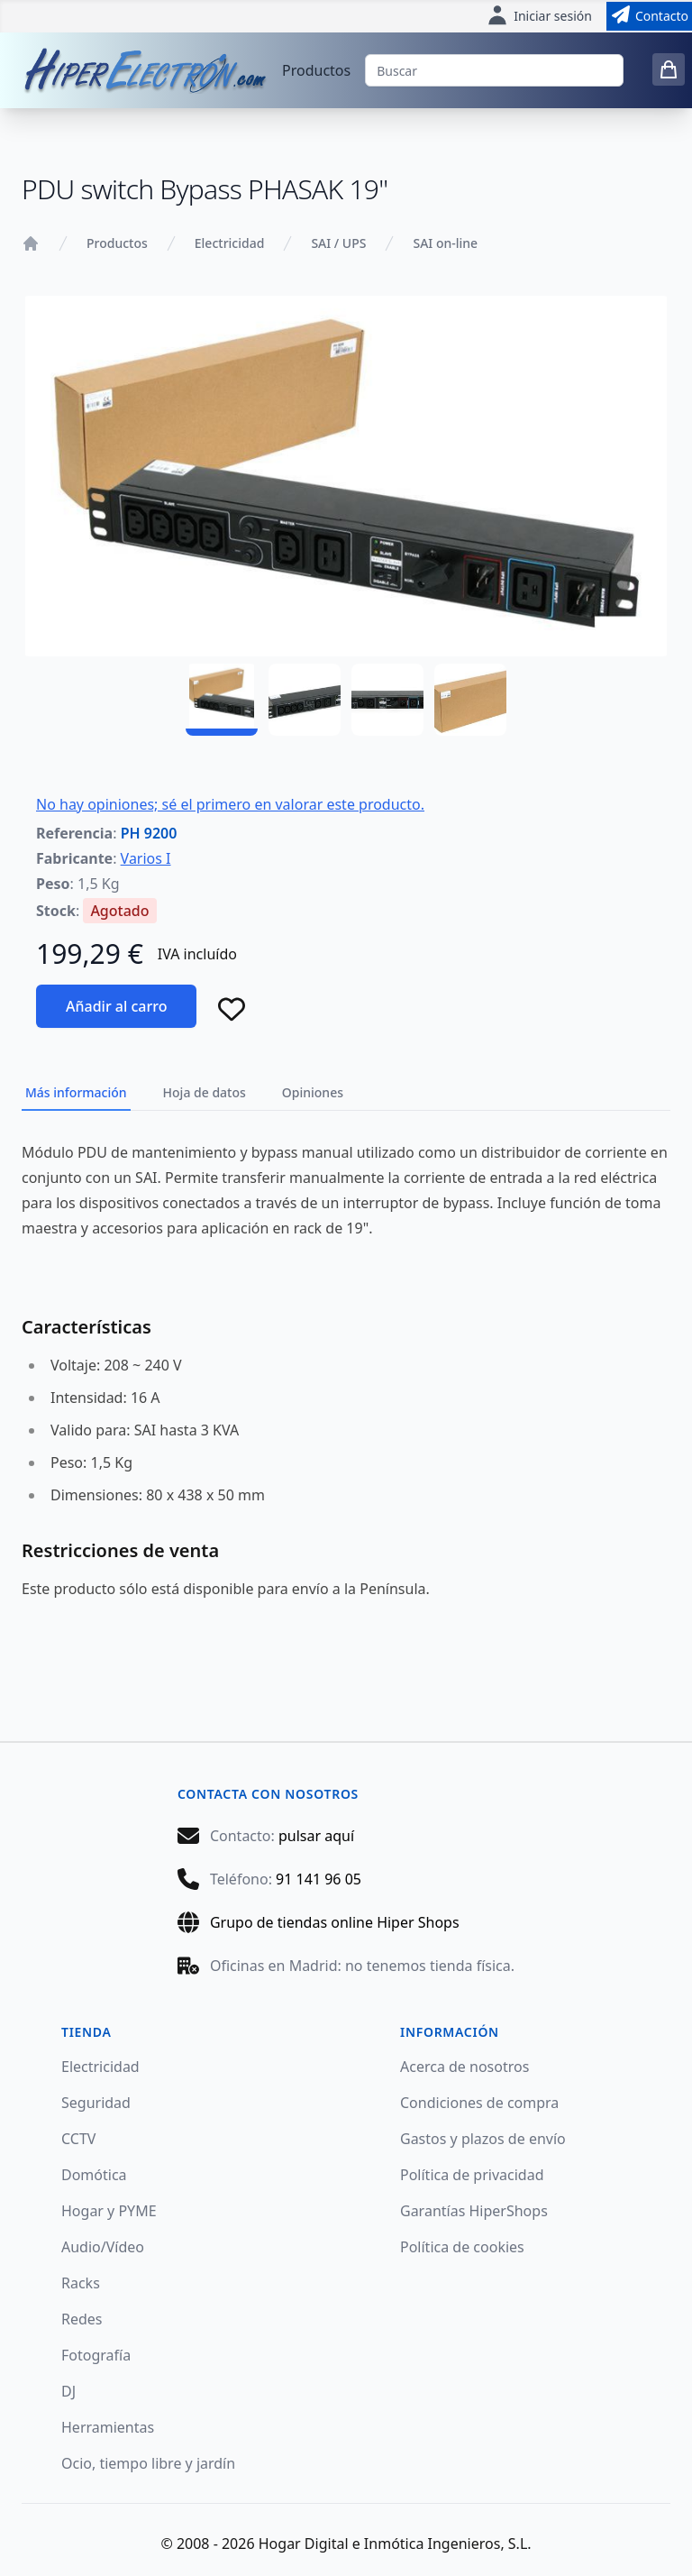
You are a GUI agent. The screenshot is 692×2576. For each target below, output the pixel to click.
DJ (68, 2391)
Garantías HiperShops (474, 2211)
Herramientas (107, 2427)
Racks (80, 2283)
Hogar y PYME (109, 2211)
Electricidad (230, 243)
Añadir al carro (116, 1006)
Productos (316, 70)
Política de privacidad (472, 2175)
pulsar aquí (316, 1836)
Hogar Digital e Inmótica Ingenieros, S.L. (395, 2543)
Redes (82, 2319)
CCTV (78, 2139)
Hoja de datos (204, 1092)
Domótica (94, 2175)
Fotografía (96, 2355)
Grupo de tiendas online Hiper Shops (335, 1922)
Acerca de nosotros (464, 2066)
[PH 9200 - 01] (222, 700)
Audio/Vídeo (102, 2247)
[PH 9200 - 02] (305, 700)
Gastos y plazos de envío (483, 2139)
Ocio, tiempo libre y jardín (148, 2463)
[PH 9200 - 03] (387, 700)
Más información (76, 1092)
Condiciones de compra (479, 2103)
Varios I (146, 858)
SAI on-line (445, 243)
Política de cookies (462, 2247)
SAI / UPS (338, 243)
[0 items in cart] (668, 69)
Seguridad (96, 2103)
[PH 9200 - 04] (470, 700)
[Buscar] (494, 70)
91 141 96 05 (318, 1879)
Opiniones (312, 1092)
